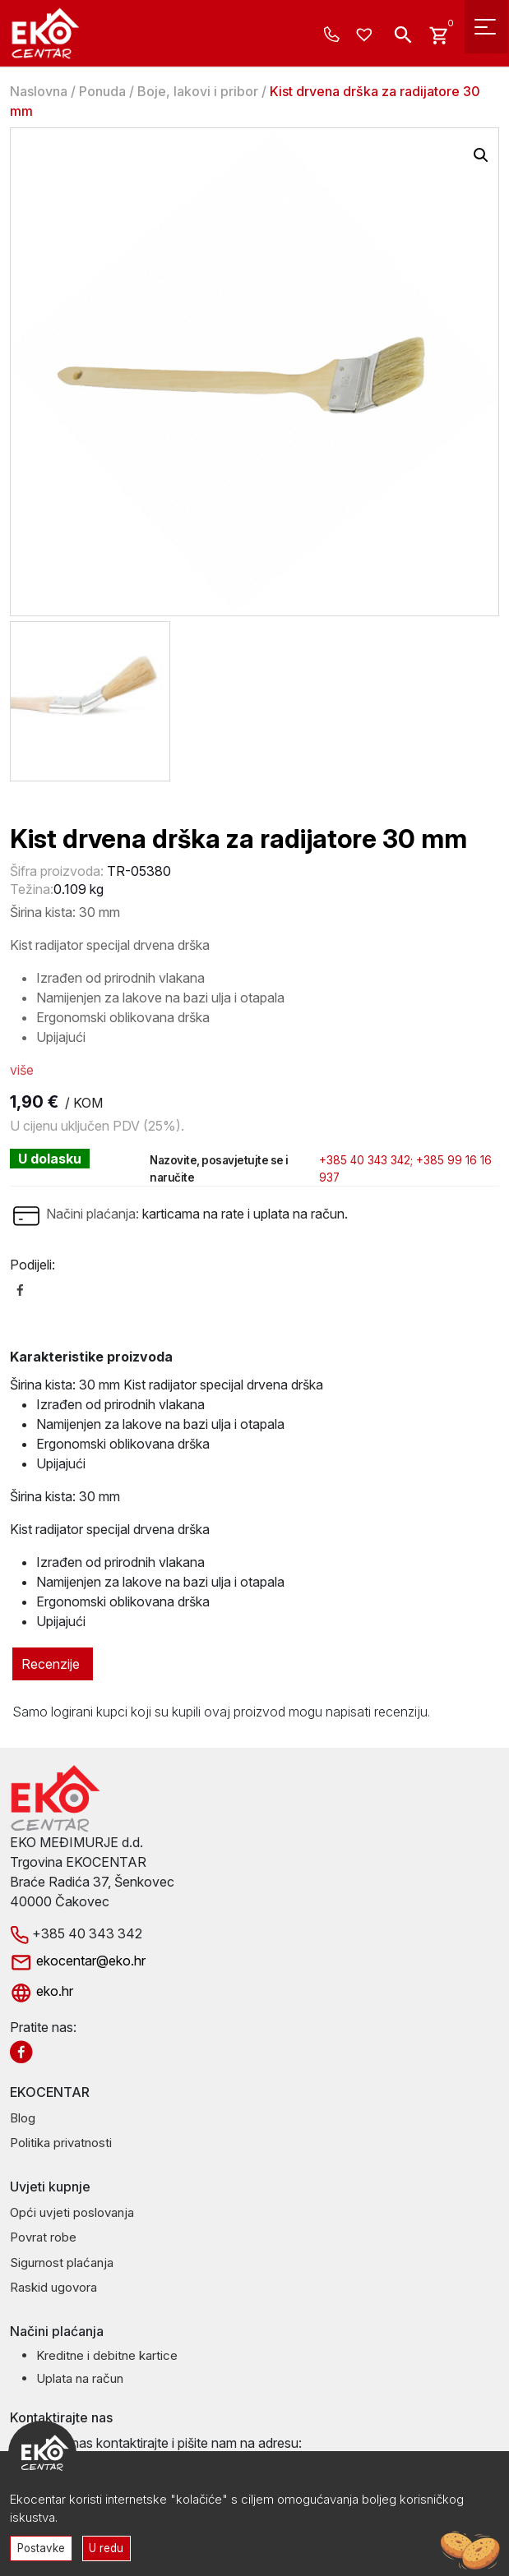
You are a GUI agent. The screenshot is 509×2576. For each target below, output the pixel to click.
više (22, 1070)
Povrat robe (43, 2237)
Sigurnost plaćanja (61, 2262)
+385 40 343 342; (366, 1160)
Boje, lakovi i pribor (197, 91)
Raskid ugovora (53, 2287)
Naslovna (38, 91)
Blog (22, 2118)
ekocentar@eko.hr (78, 1960)
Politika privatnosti (61, 2142)
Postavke (42, 2547)
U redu (109, 2547)
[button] (481, 155)
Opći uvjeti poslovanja (72, 2212)
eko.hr (41, 1991)
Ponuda (102, 91)
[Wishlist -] (366, 35)
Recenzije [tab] (50, 1664)
